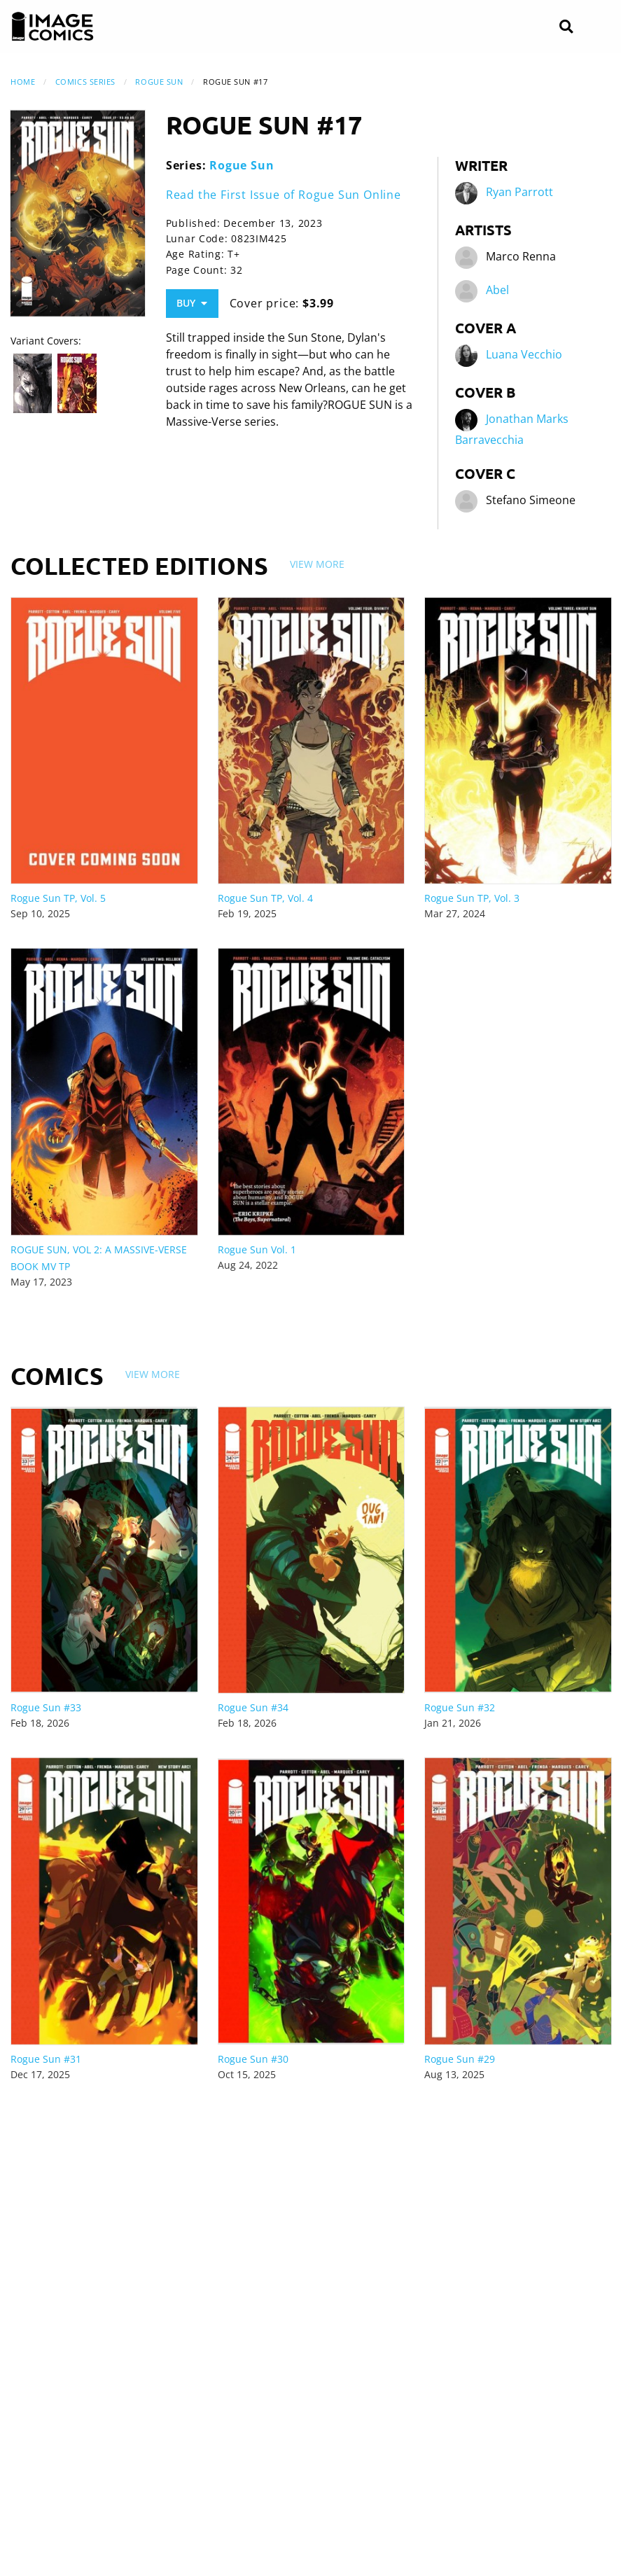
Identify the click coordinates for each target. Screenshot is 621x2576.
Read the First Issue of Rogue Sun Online (283, 194)
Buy (191, 302)
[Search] (566, 27)
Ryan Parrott (519, 192)
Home (23, 81)
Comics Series (85, 81)
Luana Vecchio (524, 355)
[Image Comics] (53, 26)
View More (317, 564)
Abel (497, 290)
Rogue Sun (159, 81)
